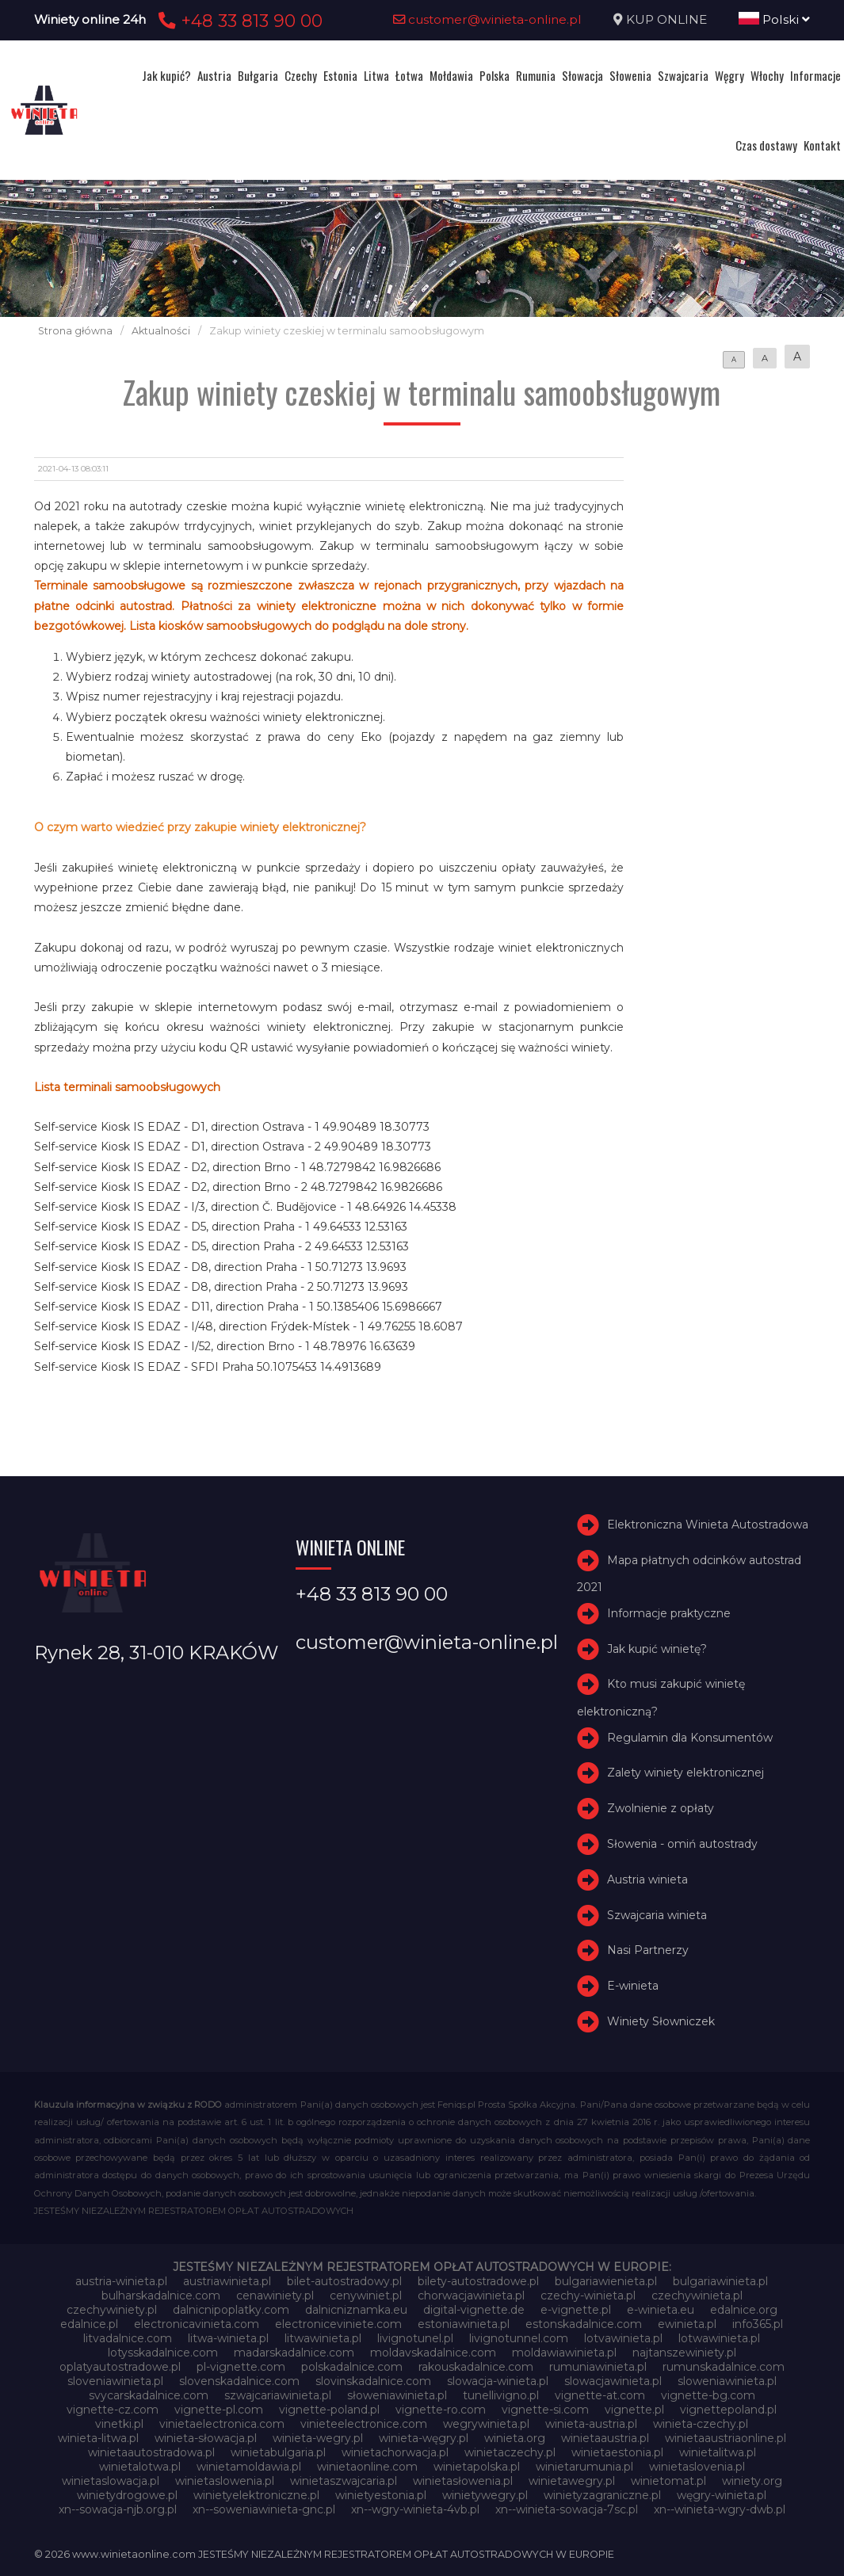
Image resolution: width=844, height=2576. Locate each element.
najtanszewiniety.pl (684, 2352)
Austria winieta (647, 1879)
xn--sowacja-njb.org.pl (118, 2509)
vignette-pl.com (218, 2409)
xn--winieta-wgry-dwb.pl (719, 2509)
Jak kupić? (166, 75)
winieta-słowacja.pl (206, 2438)
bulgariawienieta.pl (606, 2281)
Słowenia (630, 75)
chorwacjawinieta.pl (471, 2295)
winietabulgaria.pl (278, 2452)
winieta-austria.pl (591, 2424)
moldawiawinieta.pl (564, 2352)
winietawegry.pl (572, 2481)
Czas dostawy (766, 145)
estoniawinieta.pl (464, 2324)
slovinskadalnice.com (373, 2381)
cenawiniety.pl (275, 2295)
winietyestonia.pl (380, 2495)
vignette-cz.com (112, 2409)
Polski (774, 19)
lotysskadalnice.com (163, 2352)
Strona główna (75, 331)
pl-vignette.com (241, 2367)
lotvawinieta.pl (623, 2338)
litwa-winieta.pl (228, 2338)
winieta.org (514, 2438)
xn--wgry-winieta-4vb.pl (415, 2509)
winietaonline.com (367, 2467)
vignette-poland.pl (329, 2409)
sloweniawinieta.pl (727, 2381)
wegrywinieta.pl (486, 2424)
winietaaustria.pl (605, 2438)
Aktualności (161, 331)
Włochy (767, 75)
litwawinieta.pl (323, 2338)
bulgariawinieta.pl (720, 2281)
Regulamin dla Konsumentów (690, 1738)
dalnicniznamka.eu (356, 2310)
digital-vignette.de (474, 2310)
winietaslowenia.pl (224, 2481)
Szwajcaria (683, 75)
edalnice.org (743, 2310)
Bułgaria (258, 75)
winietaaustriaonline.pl (725, 2438)
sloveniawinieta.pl (115, 2381)
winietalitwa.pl (717, 2452)
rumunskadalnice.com (724, 2367)
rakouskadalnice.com (475, 2367)
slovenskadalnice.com (239, 2381)
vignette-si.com (545, 2409)
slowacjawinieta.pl (613, 2381)
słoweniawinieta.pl (397, 2395)
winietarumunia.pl (584, 2467)
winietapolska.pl (476, 2467)
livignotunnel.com (518, 2338)
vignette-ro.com (440, 2409)
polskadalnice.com (352, 2367)
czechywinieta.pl (697, 2295)
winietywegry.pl (485, 2495)
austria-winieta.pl (121, 2281)
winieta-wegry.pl (318, 2438)
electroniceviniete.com (338, 2324)
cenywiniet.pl (366, 2295)
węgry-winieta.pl (721, 2495)
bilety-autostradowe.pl (478, 2281)
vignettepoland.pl (728, 2409)
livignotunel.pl (415, 2338)
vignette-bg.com (708, 2395)
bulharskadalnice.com (160, 2295)
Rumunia (536, 75)
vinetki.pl (119, 2424)
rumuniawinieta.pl (598, 2367)
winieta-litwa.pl (98, 2438)
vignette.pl (634, 2409)
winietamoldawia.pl (249, 2467)
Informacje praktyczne (669, 1613)
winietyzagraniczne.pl (602, 2495)
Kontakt (822, 145)
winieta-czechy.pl (700, 2424)
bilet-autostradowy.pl (344, 2281)
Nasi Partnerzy (648, 1951)
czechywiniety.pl (112, 2310)
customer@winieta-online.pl (487, 19)
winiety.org (752, 2481)
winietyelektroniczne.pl (256, 2495)
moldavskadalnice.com (433, 2352)
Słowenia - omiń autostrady (682, 1844)
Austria (214, 75)
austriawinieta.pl (227, 2281)
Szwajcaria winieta (657, 1915)
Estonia (340, 75)
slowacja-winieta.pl (497, 2381)
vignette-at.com (600, 2395)
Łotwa (409, 75)
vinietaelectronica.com (222, 2424)
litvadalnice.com (127, 2338)
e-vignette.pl (575, 2310)
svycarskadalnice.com (148, 2395)
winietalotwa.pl (140, 2467)
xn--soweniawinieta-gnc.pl (264, 2509)
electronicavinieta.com (196, 2324)
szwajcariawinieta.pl (277, 2395)
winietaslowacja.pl (110, 2481)
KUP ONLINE (666, 19)
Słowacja (582, 75)
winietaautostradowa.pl (151, 2452)
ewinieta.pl (687, 2324)
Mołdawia (451, 75)
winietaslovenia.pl (697, 2467)
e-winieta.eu (660, 2310)
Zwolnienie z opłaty (660, 1808)
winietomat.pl (668, 2481)
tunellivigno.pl (501, 2395)
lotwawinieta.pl (719, 2338)
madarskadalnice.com (294, 2352)
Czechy (301, 75)
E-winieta (633, 1986)
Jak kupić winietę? (657, 1649)
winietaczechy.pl (510, 2452)
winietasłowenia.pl (463, 2481)
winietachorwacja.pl (395, 2452)
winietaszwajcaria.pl (343, 2481)
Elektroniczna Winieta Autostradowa (707, 1524)
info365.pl (757, 2324)
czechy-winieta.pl (588, 2295)
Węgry (729, 75)
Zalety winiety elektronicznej (685, 1773)
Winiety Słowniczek (661, 2021)
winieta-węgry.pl (423, 2438)
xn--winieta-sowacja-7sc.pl (566, 2509)
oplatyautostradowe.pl (120, 2367)
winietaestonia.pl (617, 2452)
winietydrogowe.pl (127, 2495)
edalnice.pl (89, 2324)
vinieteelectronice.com (363, 2424)
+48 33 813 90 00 (238, 20)
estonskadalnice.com (583, 2324)
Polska (494, 75)
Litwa (376, 75)
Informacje (815, 75)
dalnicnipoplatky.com (231, 2310)
